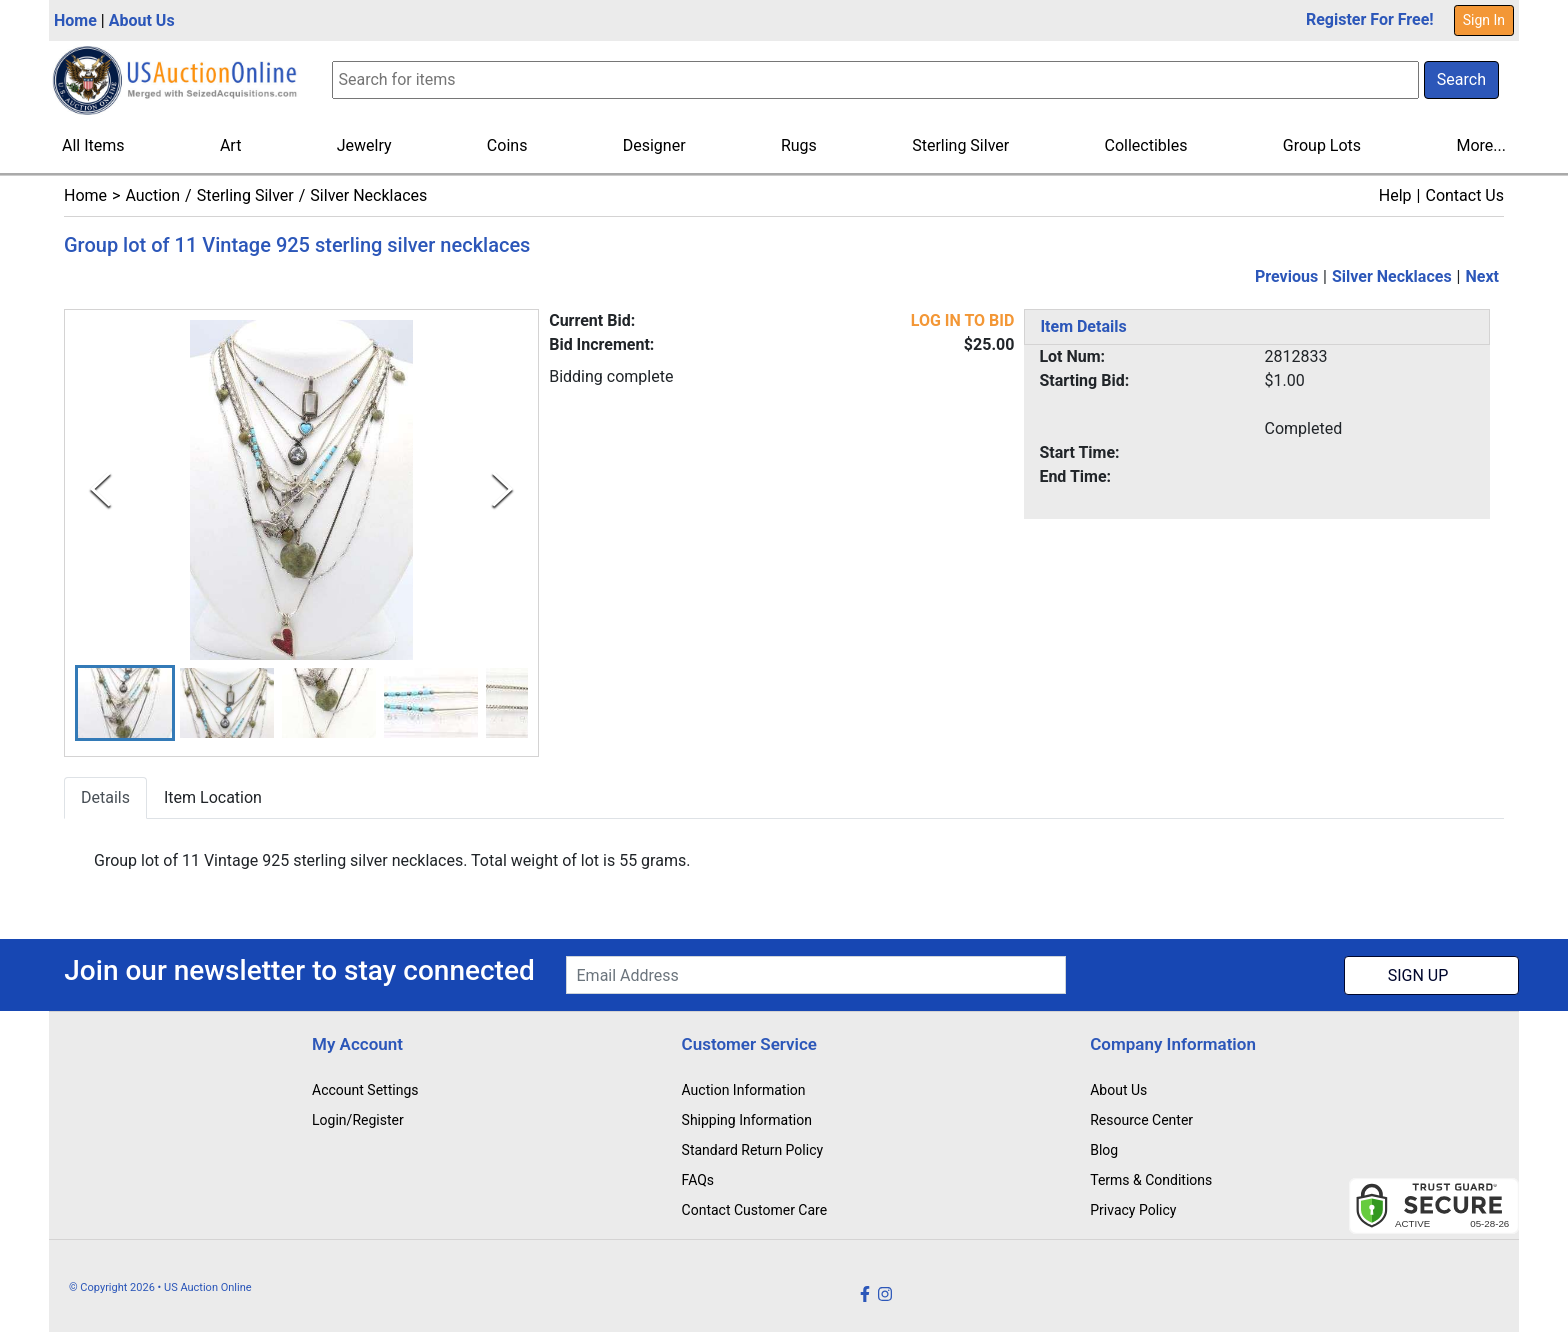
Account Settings (365, 1090)
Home (75, 20)
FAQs (698, 1180)
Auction (152, 195)
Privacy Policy (1133, 1210)
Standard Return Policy (753, 1150)
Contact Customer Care (755, 1210)
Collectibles (1146, 145)
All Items (93, 145)
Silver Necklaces (368, 195)
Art (230, 145)
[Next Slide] (502, 489)
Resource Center (1141, 1120)
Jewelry (364, 145)
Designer (654, 145)
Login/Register (358, 1120)
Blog (1104, 1150)
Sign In (1484, 20)
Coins (507, 145)
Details (105, 798)
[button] (125, 703)
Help (1395, 195)
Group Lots (1322, 145)
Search (1461, 79)
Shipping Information (747, 1120)
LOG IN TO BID (963, 320)
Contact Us (1464, 195)
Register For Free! (1370, 19)
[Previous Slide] (100, 489)
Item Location (213, 798)
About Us (142, 20)
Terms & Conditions (1151, 1180)
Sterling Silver (960, 145)
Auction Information (744, 1090)
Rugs (799, 145)
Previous (1286, 276)
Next (1482, 276)
